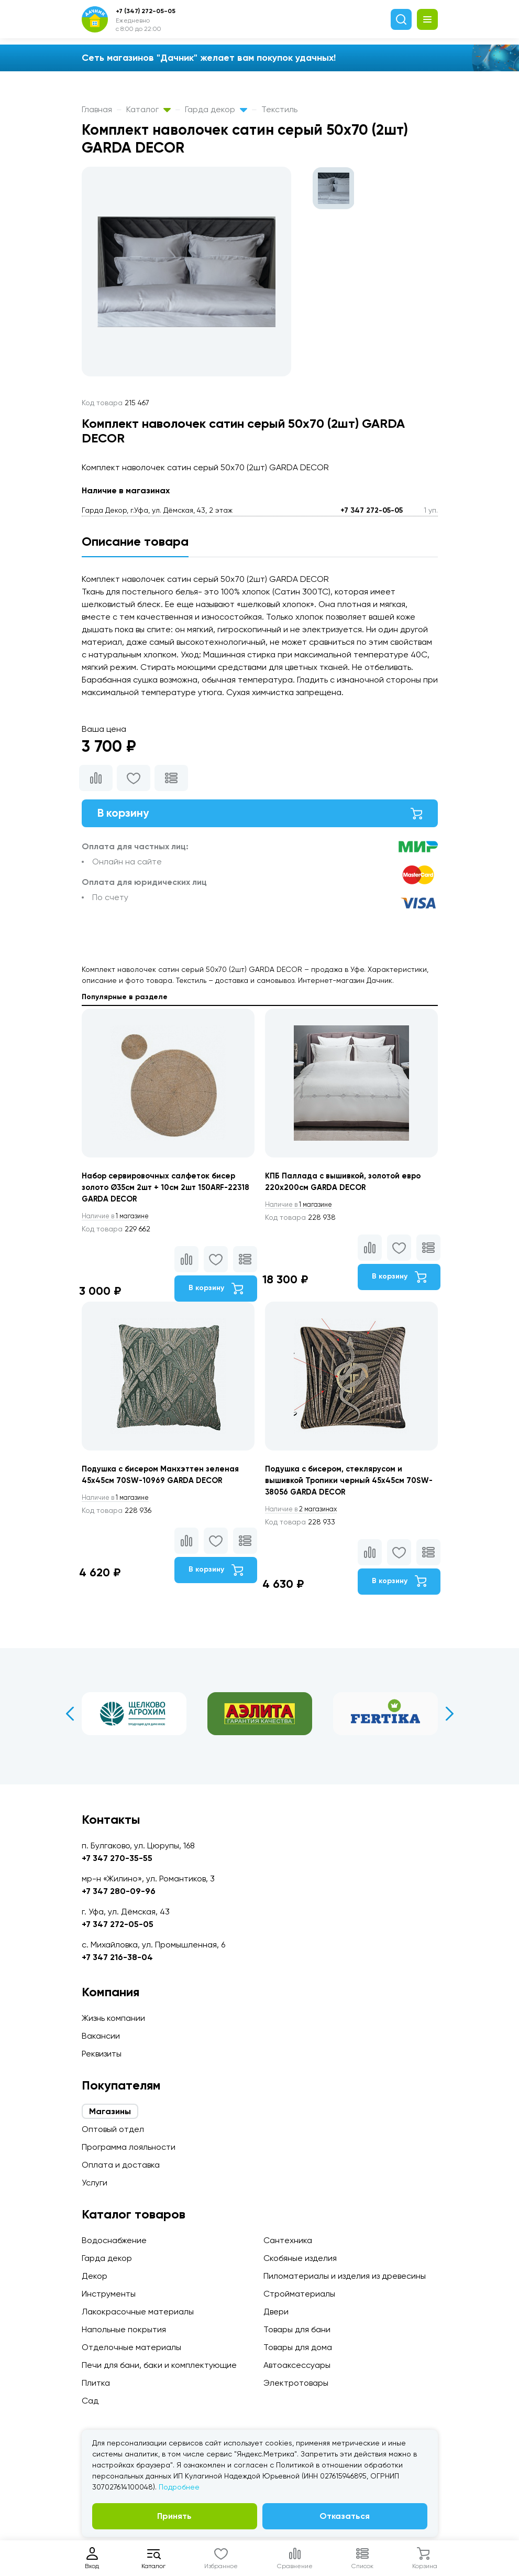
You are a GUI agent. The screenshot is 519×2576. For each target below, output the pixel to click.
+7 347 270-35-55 (117, 1858)
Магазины (110, 2111)
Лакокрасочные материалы (138, 2312)
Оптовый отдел (113, 2129)
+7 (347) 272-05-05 (145, 11)
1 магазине (120, 1222)
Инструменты (109, 2294)
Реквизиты (102, 2054)
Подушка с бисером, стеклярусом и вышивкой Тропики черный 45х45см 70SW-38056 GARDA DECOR (339, 1489)
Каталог (148, 109)
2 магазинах (306, 1518)
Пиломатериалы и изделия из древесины (344, 2276)
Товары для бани (296, 2329)
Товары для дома (297, 2347)
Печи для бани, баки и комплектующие (159, 2365)
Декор (94, 2276)
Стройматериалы (299, 2294)
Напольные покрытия (124, 2329)
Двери (276, 2312)
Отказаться (344, 2516)
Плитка (96, 2383)
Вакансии (101, 2036)
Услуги (94, 2183)
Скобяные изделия (300, 2258)
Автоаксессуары (296, 2365)
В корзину (259, 814)
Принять (174, 2516)
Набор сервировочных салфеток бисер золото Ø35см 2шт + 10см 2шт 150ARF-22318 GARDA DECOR (164, 1192)
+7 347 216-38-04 (117, 1957)
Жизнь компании (113, 2018)
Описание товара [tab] (135, 541)
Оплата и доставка (121, 2165)
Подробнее (179, 2487)
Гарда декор (216, 109)
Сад (90, 2401)
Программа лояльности (128, 2147)
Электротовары (295, 2383)
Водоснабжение (114, 2240)
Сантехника (287, 2240)
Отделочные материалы (131, 2347)
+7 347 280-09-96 (119, 1891)
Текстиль (279, 109)
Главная (97, 109)
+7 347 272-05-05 (371, 510)
